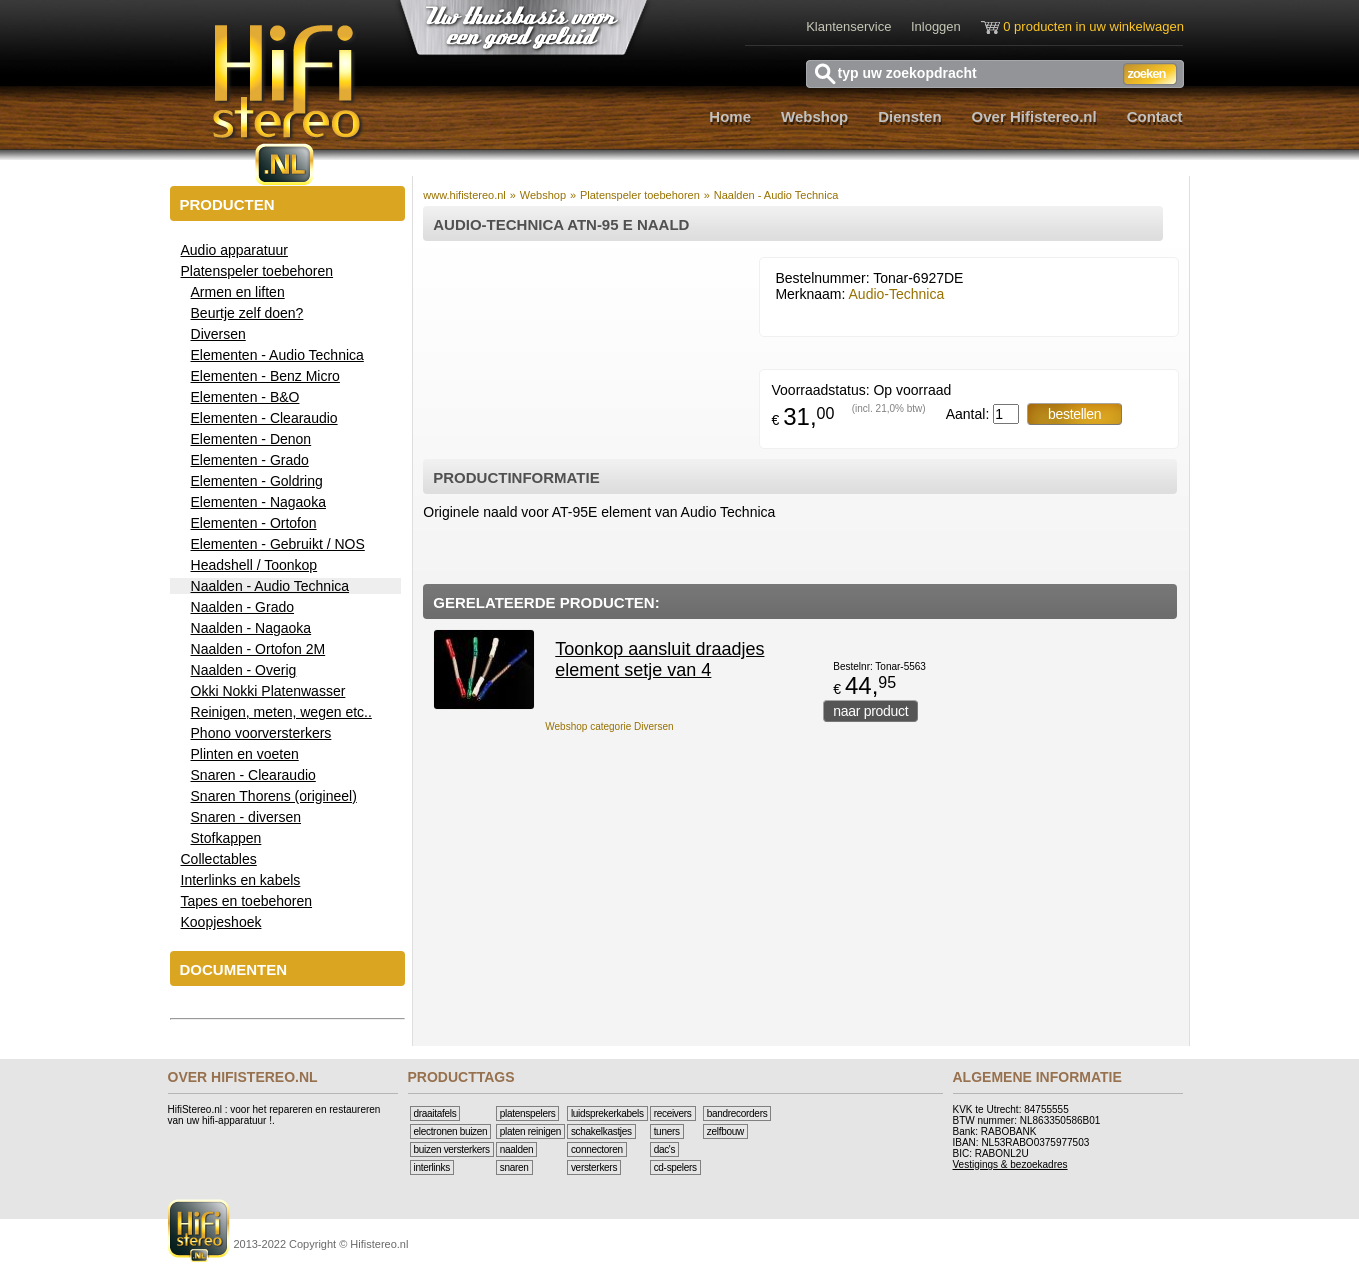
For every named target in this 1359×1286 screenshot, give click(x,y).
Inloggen (936, 26)
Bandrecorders (737, 1113)
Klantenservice (848, 26)
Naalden (517, 1149)
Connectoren (597, 1149)
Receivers (673, 1113)
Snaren (514, 1167)
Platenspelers (528, 1113)
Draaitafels (435, 1113)
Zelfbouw (725, 1131)
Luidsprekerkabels (607, 1113)
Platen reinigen (530, 1131)
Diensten (909, 116)
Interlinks (432, 1167)
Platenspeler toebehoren (640, 195)
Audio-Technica (897, 294)
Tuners (667, 1131)
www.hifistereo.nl (464, 195)
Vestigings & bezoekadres (1010, 1164)
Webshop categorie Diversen (609, 726)
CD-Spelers (675, 1167)
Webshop (814, 116)
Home (730, 116)
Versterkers (594, 1167)
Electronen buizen (451, 1131)
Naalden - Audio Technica (776, 195)
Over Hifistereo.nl (1034, 116)
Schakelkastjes (601, 1131)
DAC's (665, 1149)
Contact (1155, 116)
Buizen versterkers (452, 1149)
